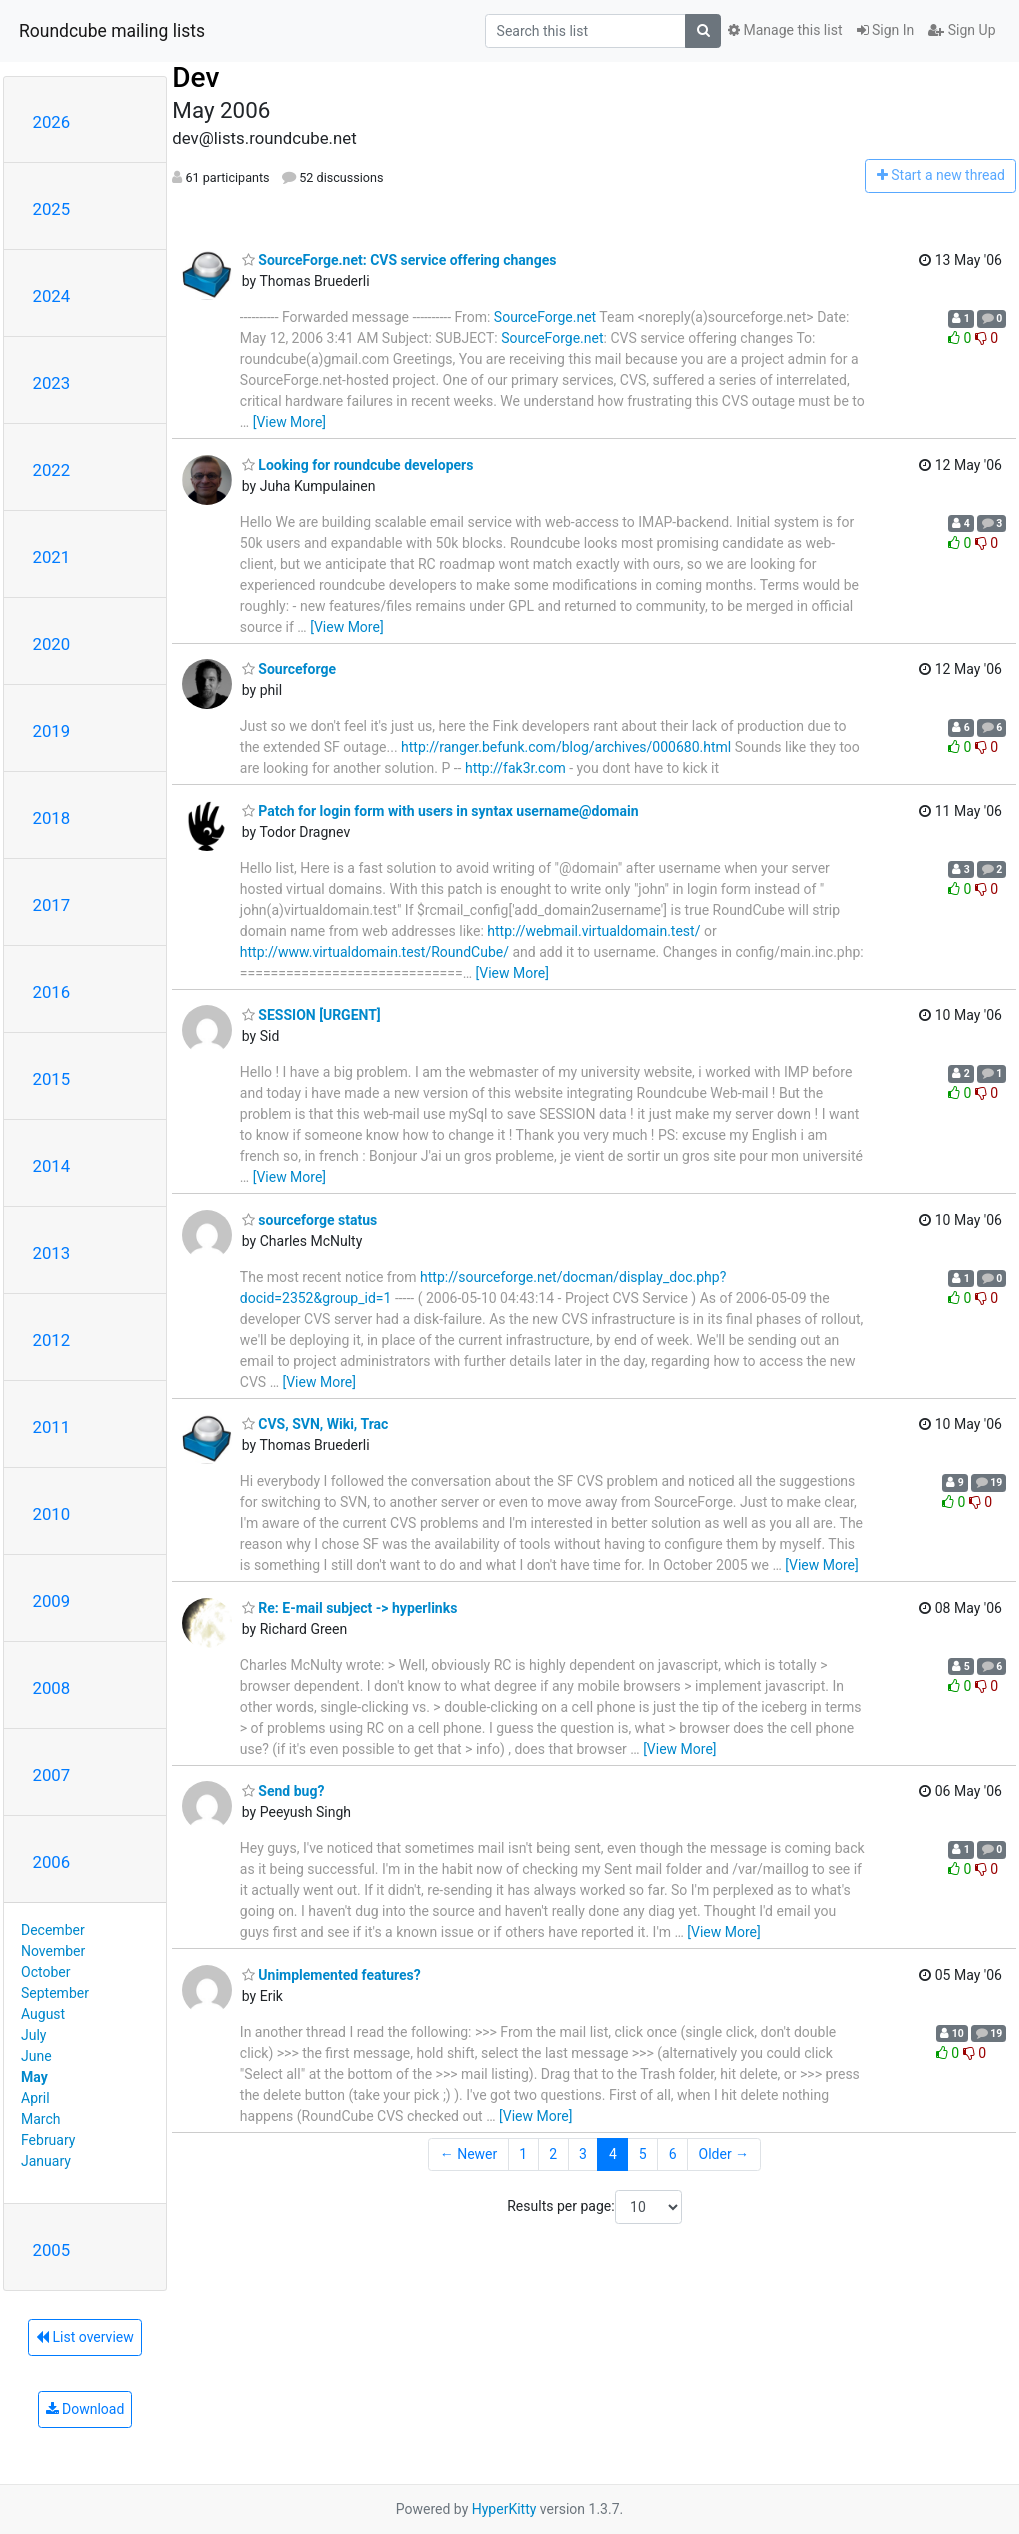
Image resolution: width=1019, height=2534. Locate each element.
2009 (52, 1601)
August (43, 2014)
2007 (52, 1775)
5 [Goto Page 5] (643, 2154)
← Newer (469, 2154)
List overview (85, 2337)
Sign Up (961, 30)
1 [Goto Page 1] (523, 2154)
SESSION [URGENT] (311, 1015)
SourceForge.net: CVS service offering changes (399, 260)
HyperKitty (504, 2509)
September (55, 1993)
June (36, 2056)
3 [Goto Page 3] (583, 2154)
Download (85, 2409)
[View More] (289, 422)
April (35, 2098)
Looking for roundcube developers (358, 465)
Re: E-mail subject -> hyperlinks (350, 1608)
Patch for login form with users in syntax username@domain (440, 811)
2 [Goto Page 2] (553, 2154)
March (41, 2119)
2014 (52, 1166)
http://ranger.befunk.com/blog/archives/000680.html (566, 747)
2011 (52, 1427)
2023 (52, 383)
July (33, 2035)
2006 (52, 1862)
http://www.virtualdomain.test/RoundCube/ (374, 952)
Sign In (886, 30)
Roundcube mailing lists (112, 31)
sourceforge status (309, 1220)
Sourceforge (289, 669)
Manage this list (785, 30)
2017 (52, 905)
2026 (52, 122)
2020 (52, 644)
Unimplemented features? (331, 1975)
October (45, 1972)
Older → (724, 2154)
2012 (52, 1340)
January (46, 2161)
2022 (52, 470)
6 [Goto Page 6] (673, 2154)
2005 (52, 2250)
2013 (52, 1253)
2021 (52, 557)
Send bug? (283, 1791)
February (48, 2140)
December (53, 1930)
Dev (195, 77)
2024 (52, 296)
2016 (52, 992)
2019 (52, 731)
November (53, 1951)
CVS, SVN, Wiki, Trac (315, 1424)
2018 (52, 818)
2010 (52, 1514)
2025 (52, 209)
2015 (52, 1079)
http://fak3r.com (515, 768)
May (34, 2077)
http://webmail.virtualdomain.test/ (593, 931)
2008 (52, 1688)
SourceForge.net (545, 317)
